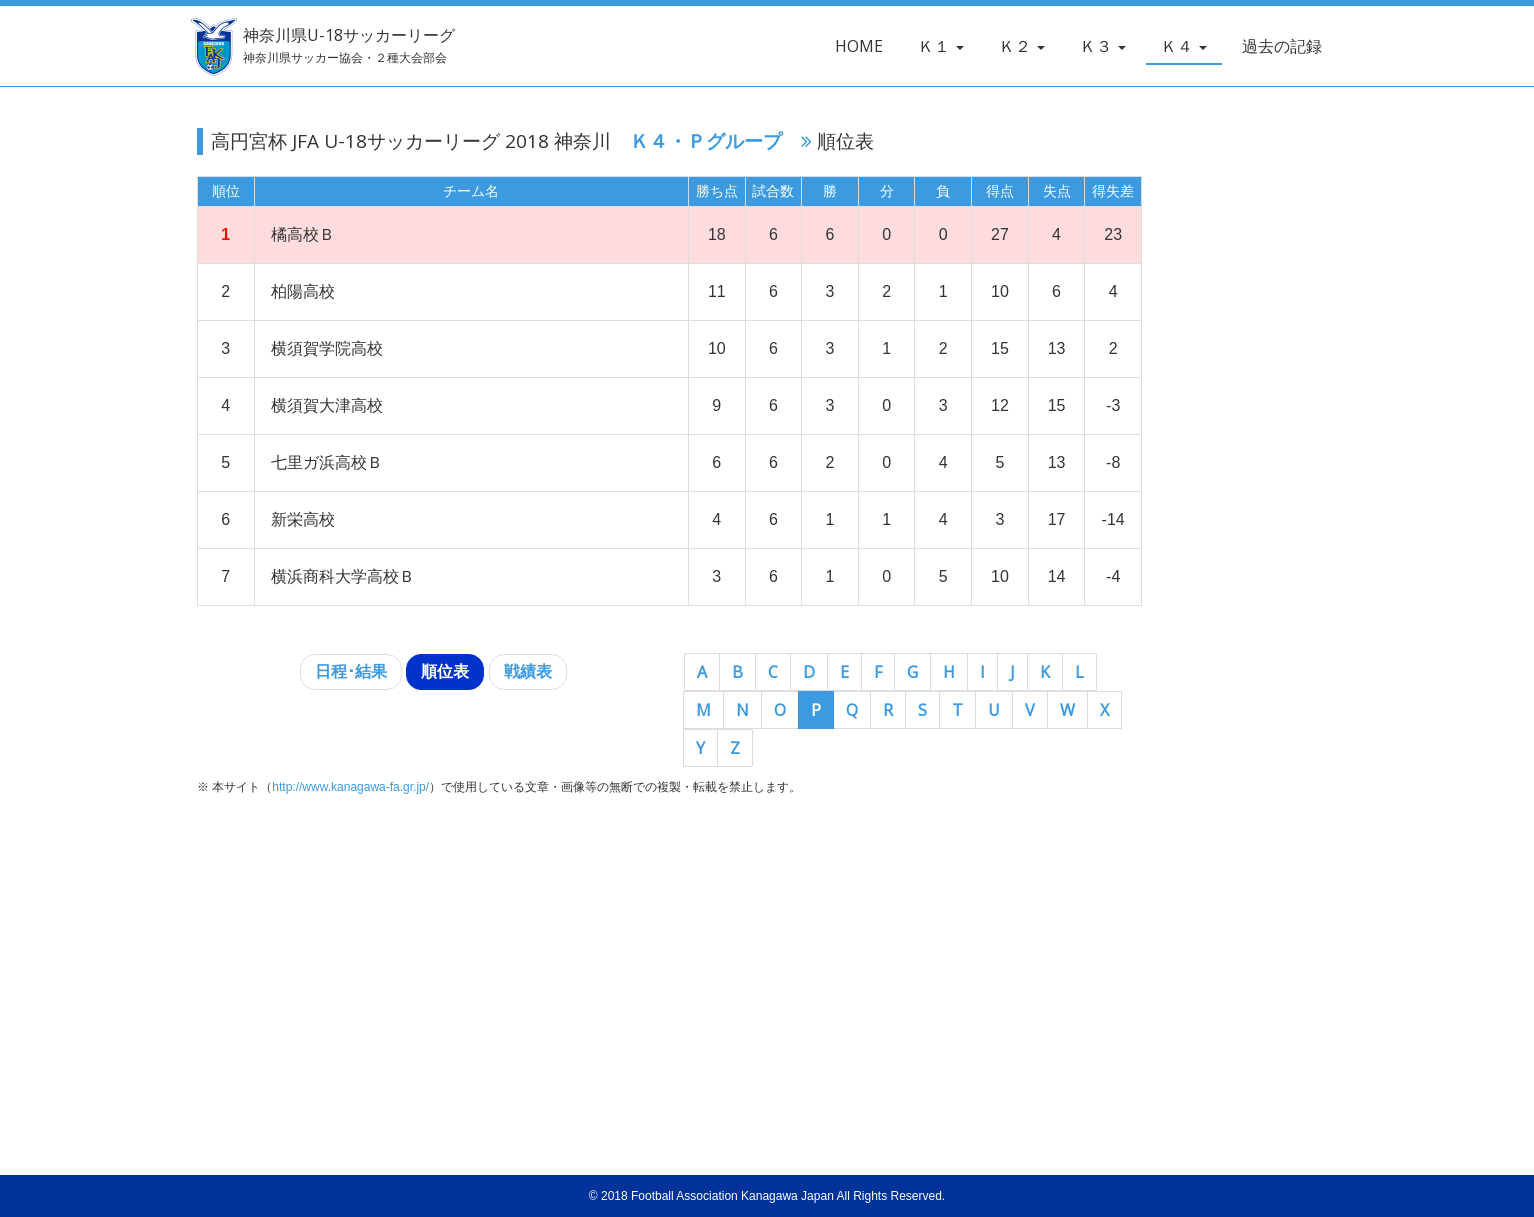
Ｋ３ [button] (1103, 46)
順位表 (445, 671)
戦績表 (528, 671)
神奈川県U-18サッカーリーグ (341, 45)
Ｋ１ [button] (941, 46)
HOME (859, 46)
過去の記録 (1282, 46)
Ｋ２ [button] (1022, 46)
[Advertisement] (1322, 476)
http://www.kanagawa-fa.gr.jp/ (350, 787)
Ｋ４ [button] (1184, 46)
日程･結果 (351, 671)
